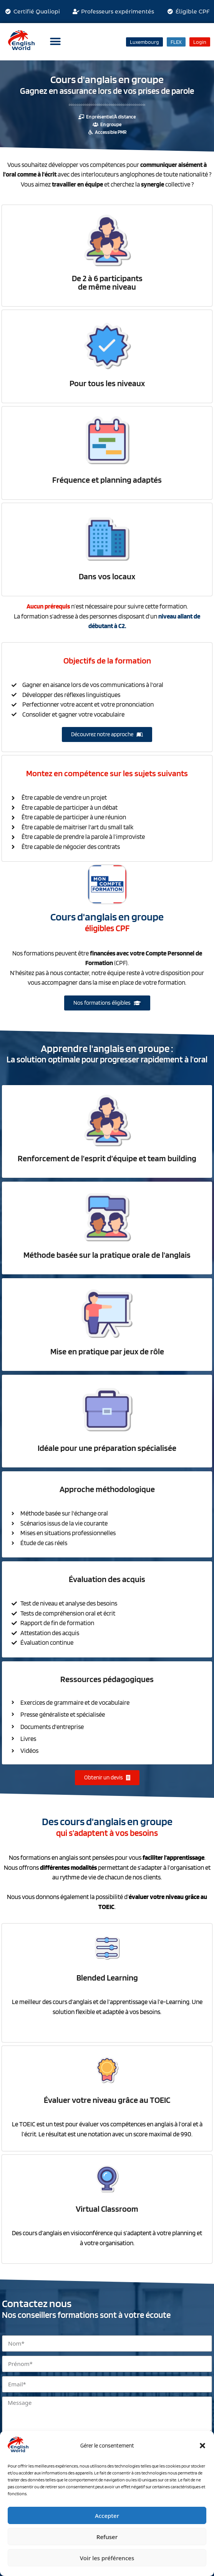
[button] (202, 2445)
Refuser (107, 2537)
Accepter (107, 2515)
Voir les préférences (107, 2558)
